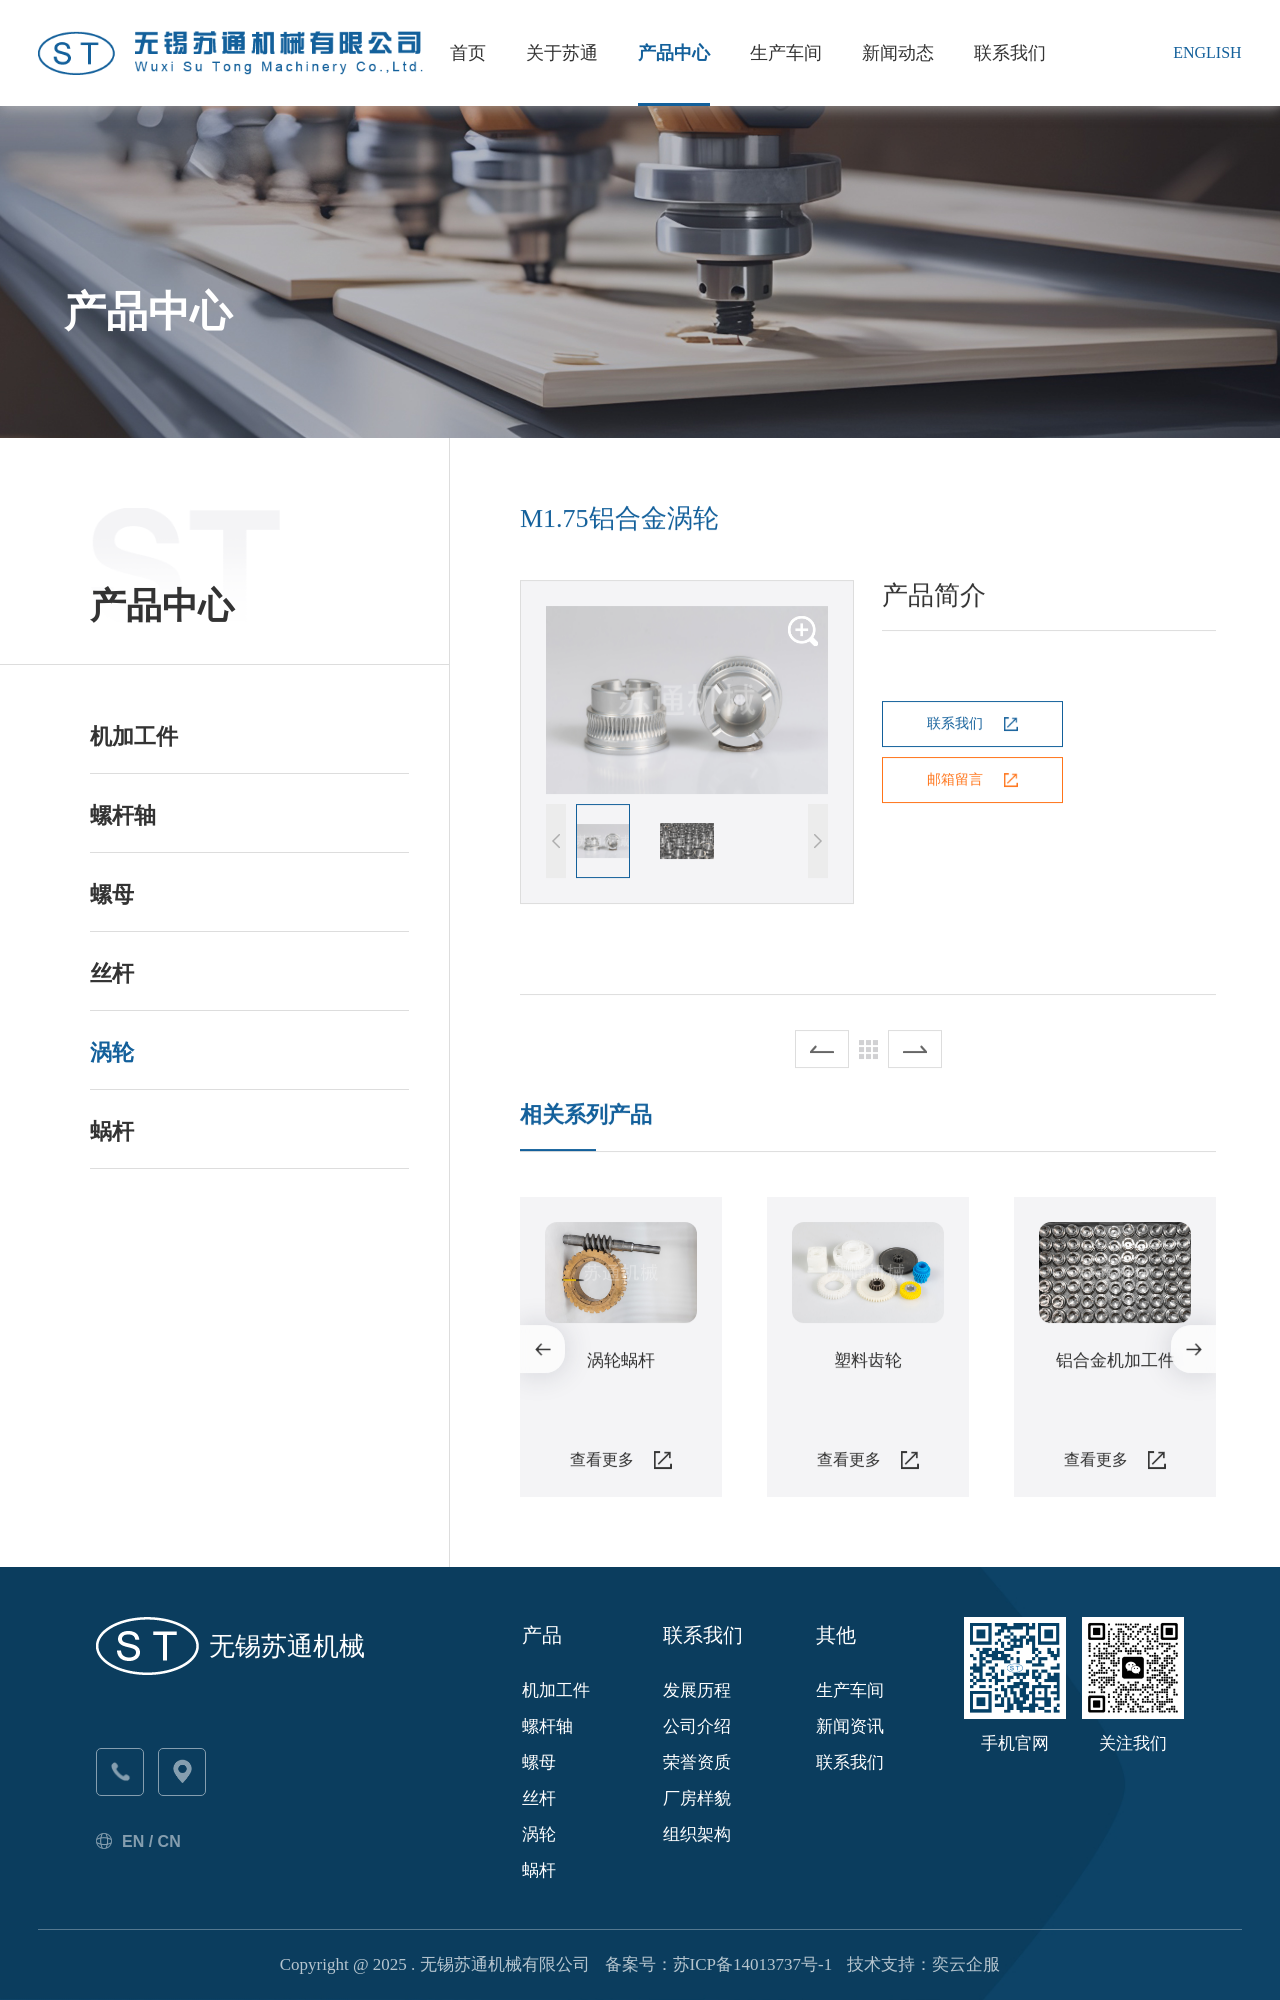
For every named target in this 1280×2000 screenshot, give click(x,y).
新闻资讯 (850, 1726)
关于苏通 (562, 53)
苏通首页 (124, 238)
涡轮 (112, 1052)
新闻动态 (898, 53)
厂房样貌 (697, 1798)
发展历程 (697, 1690)
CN (169, 1841)
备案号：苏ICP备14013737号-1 (719, 1964)
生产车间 (786, 53)
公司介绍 (697, 1726)
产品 (542, 1635)
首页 (468, 53)
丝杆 (112, 973)
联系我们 (1010, 53)
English (1207, 52)
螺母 (112, 894)
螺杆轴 (123, 815)
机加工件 (134, 736)
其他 (836, 1635)
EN (133, 1841)
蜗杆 (112, 1131)
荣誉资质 (697, 1762)
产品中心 (674, 53)
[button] (818, 842)
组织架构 (697, 1834)
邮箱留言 (955, 780)
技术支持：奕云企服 (923, 1964)
